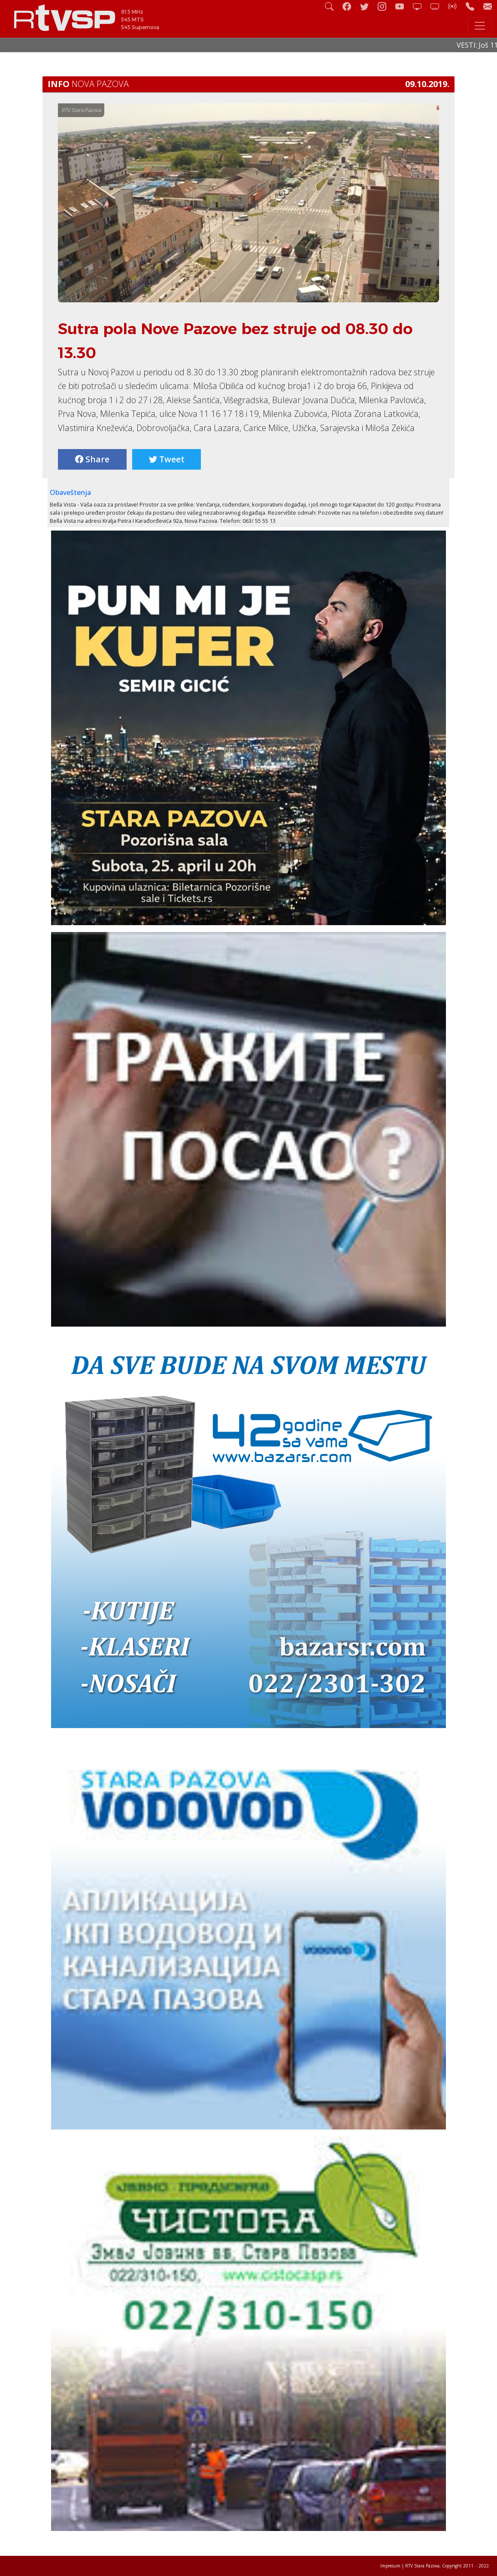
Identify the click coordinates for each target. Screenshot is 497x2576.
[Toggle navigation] (480, 25)
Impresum (390, 2566)
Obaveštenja (70, 492)
